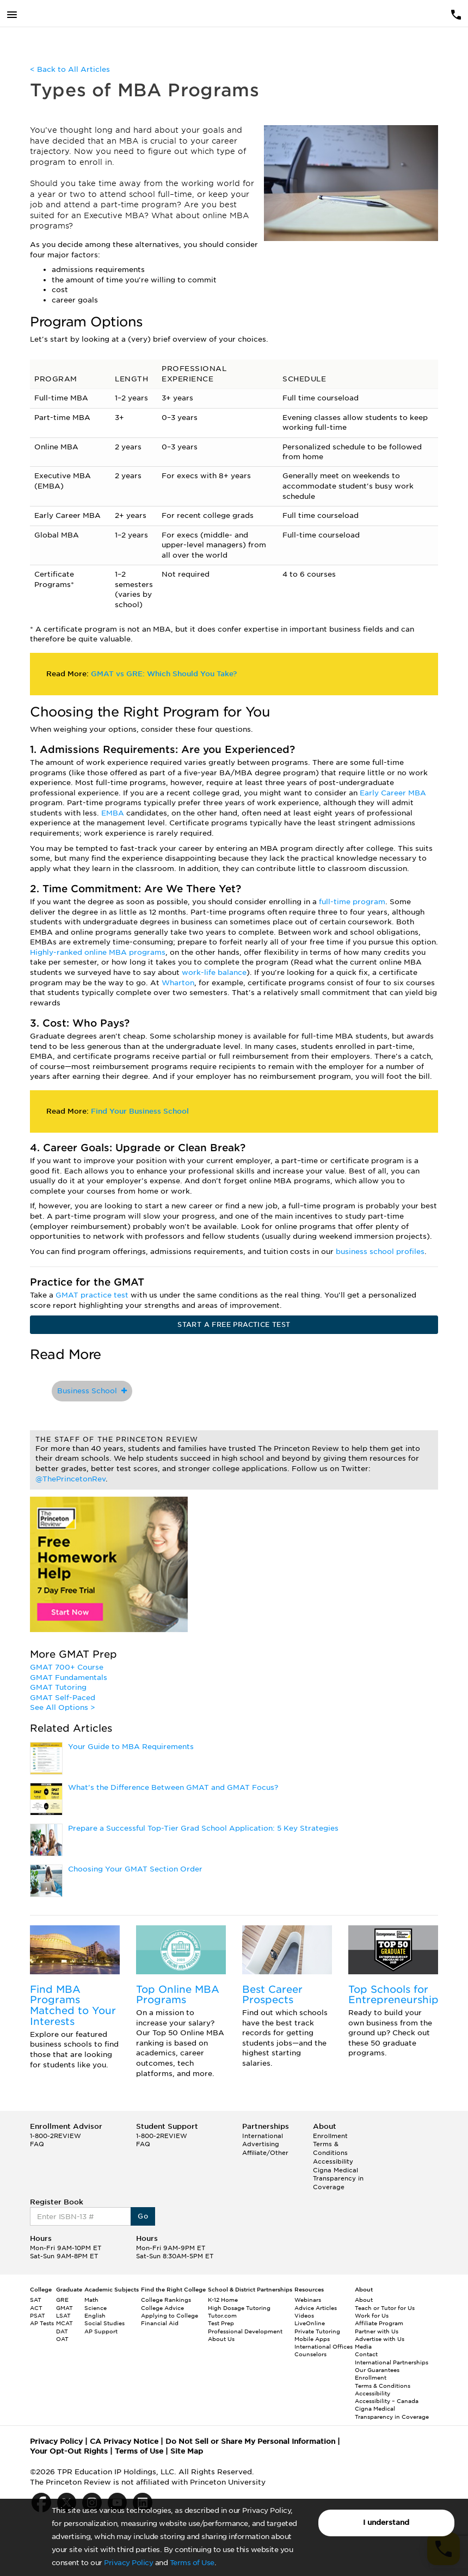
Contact (366, 2354)
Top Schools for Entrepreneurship (393, 1995)
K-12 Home (223, 2299)
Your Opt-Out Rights (69, 2451)
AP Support (101, 2331)
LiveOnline (309, 2323)
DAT (62, 2331)
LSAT (63, 2315)
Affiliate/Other (265, 2153)
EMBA (112, 813)
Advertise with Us (379, 2339)
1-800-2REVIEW (55, 2136)
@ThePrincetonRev (70, 1479)
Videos (304, 2315)
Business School (92, 1391)
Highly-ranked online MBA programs (97, 952)
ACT (36, 2308)
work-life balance (214, 972)
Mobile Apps (312, 2339)
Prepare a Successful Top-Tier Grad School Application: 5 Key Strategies (203, 1828)
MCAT (64, 2323)
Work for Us (372, 2315)
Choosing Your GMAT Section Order (135, 1869)
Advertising (260, 2144)
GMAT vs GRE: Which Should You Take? (164, 674)
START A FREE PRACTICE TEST (233, 1324)
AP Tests (42, 2323)
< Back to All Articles (70, 69)
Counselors (310, 2354)
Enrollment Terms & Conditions (330, 2144)
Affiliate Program (379, 2323)
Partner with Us (376, 2331)
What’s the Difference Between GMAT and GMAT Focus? (173, 1787)
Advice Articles (315, 2308)
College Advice (162, 2308)
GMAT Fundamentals (68, 1677)
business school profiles (380, 1251)
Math (91, 2299)
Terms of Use (192, 2563)
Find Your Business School (140, 1111)
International (262, 2136)
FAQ (37, 2144)
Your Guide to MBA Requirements (131, 1747)
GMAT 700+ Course (66, 1667)
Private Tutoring (317, 2331)
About (364, 2299)
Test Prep (221, 2323)
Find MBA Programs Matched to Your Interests (73, 2005)
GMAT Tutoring (58, 1687)
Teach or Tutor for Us (385, 2308)
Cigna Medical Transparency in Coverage (338, 2178)
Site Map (186, 2451)
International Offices (323, 2346)
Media (363, 2346)
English (95, 2315)
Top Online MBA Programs (177, 1995)
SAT (35, 2299)
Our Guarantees (377, 2370)
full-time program (352, 902)
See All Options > (62, 1707)
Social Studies (104, 2323)
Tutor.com (222, 2315)
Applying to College (169, 2315)
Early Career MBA (393, 793)
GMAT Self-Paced (62, 1698)
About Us (221, 2339)
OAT (62, 2339)
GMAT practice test (93, 1295)
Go (143, 2216)
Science (95, 2308)
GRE (62, 2299)
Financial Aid (159, 2323)
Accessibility (333, 2161)
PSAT (37, 2315)
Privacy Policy (128, 2563)
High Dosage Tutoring (239, 2308)
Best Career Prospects (272, 1995)
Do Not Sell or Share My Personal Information (250, 2441)
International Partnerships (391, 2362)
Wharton (178, 983)
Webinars (307, 2299)
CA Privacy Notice (124, 2441)
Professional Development (245, 2331)
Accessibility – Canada (386, 2401)
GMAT (64, 2308)
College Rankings (166, 2299)
